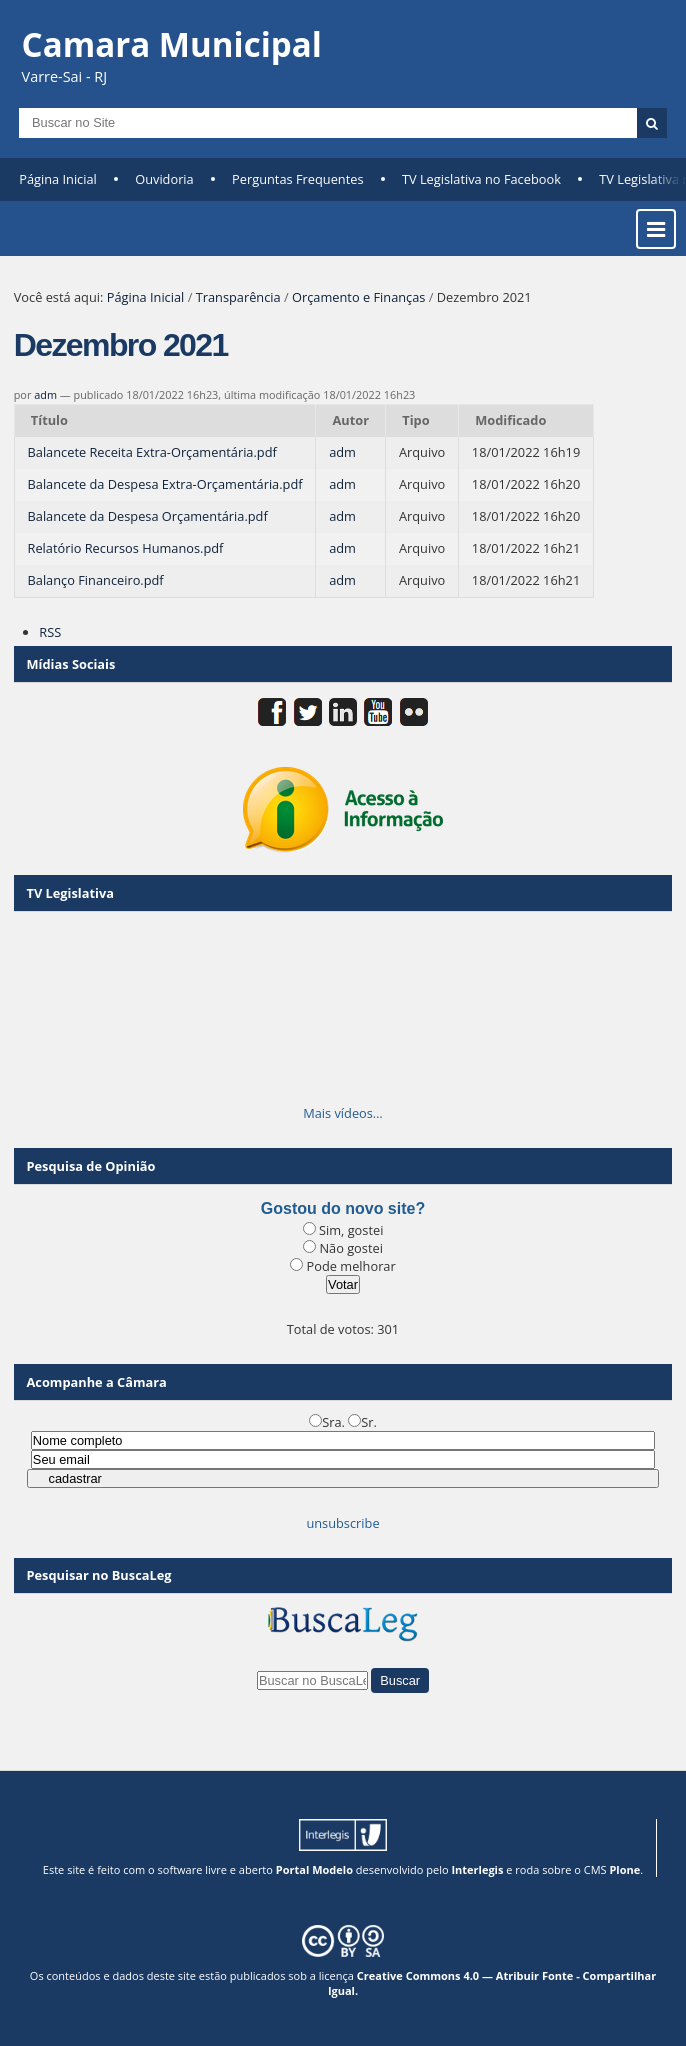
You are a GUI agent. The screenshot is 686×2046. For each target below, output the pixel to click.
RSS (50, 632)
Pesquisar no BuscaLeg (99, 1575)
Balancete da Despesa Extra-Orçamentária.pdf (165, 484)
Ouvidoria (164, 179)
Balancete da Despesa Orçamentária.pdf (148, 516)
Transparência (238, 297)
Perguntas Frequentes (297, 179)
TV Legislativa (70, 893)
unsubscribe (342, 1523)
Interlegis (477, 1869)
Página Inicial (58, 179)
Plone (624, 1869)
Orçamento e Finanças (358, 297)
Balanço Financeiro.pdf (96, 580)
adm (45, 394)
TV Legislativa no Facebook (481, 179)
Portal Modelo (314, 1869)
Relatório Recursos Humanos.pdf (126, 548)
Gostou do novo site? (343, 1208)
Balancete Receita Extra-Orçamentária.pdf (152, 452)
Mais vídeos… (343, 1113)
